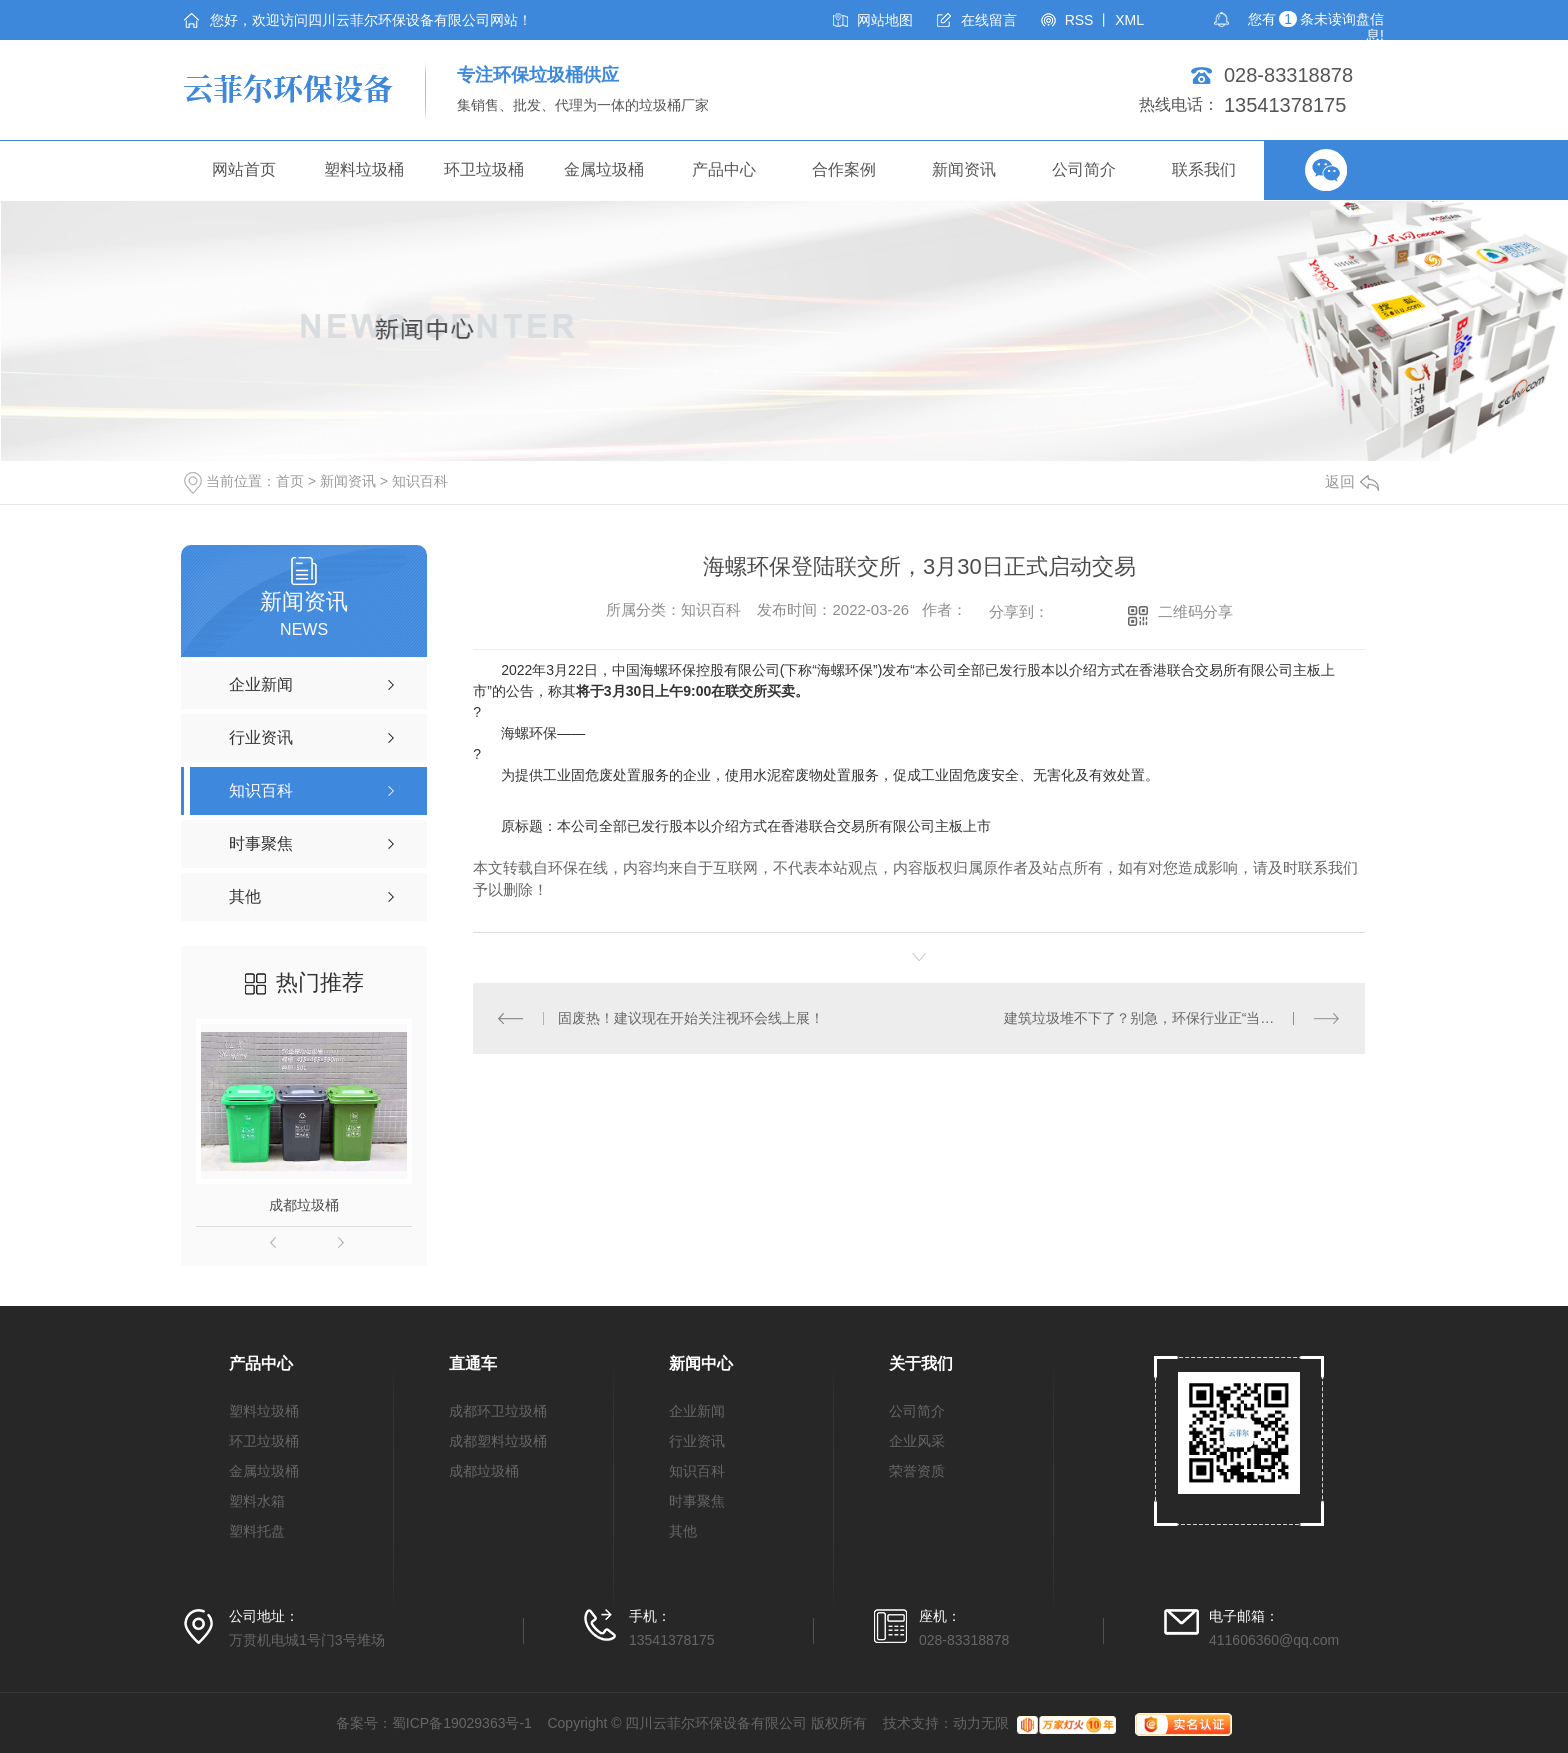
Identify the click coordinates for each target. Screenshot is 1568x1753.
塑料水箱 (257, 1501)
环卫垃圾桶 (484, 169)
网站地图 (885, 20)
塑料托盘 (257, 1531)
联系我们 (1204, 169)
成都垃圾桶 (304, 1205)
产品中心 (724, 169)
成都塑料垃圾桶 (498, 1441)
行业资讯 (697, 1441)
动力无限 (981, 1723)
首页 (290, 481)
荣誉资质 (917, 1471)
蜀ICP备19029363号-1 (462, 1723)
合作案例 (844, 169)
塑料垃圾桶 (364, 169)
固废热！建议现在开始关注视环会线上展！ (691, 1018)
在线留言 (989, 20)
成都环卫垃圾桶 (498, 1411)
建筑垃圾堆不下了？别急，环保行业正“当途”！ (1148, 1018)
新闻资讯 (964, 169)
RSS (1079, 20)
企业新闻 (697, 1411)
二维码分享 (1195, 611)
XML (1129, 20)
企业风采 (917, 1441)
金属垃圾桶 (604, 169)
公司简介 (1084, 169)
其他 (683, 1531)
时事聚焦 (697, 1501)
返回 (1352, 481)
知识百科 (420, 481)
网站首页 (244, 169)
